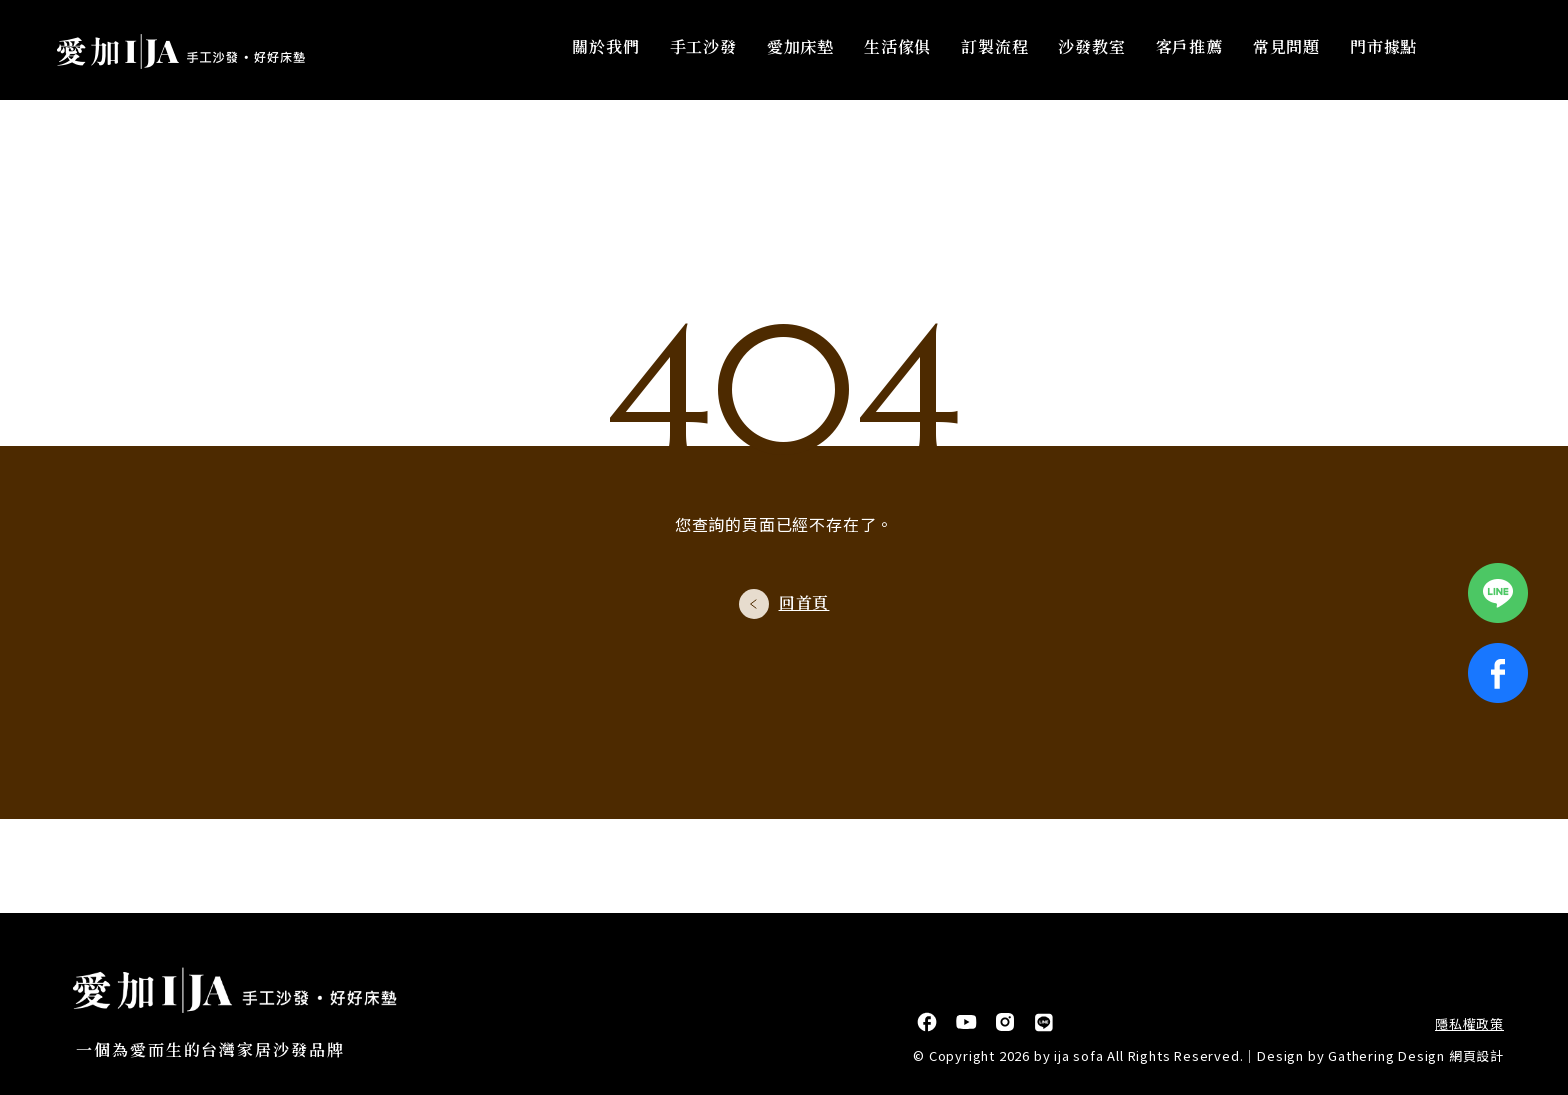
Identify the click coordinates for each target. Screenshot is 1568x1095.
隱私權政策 (1469, 1023)
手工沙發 (703, 49)
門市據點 (1384, 49)
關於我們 (606, 49)
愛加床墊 (801, 49)
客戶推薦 (1189, 49)
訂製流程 (995, 49)
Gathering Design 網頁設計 (1416, 1055)
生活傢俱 (898, 49)
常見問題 (1287, 49)
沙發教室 (1092, 49)
